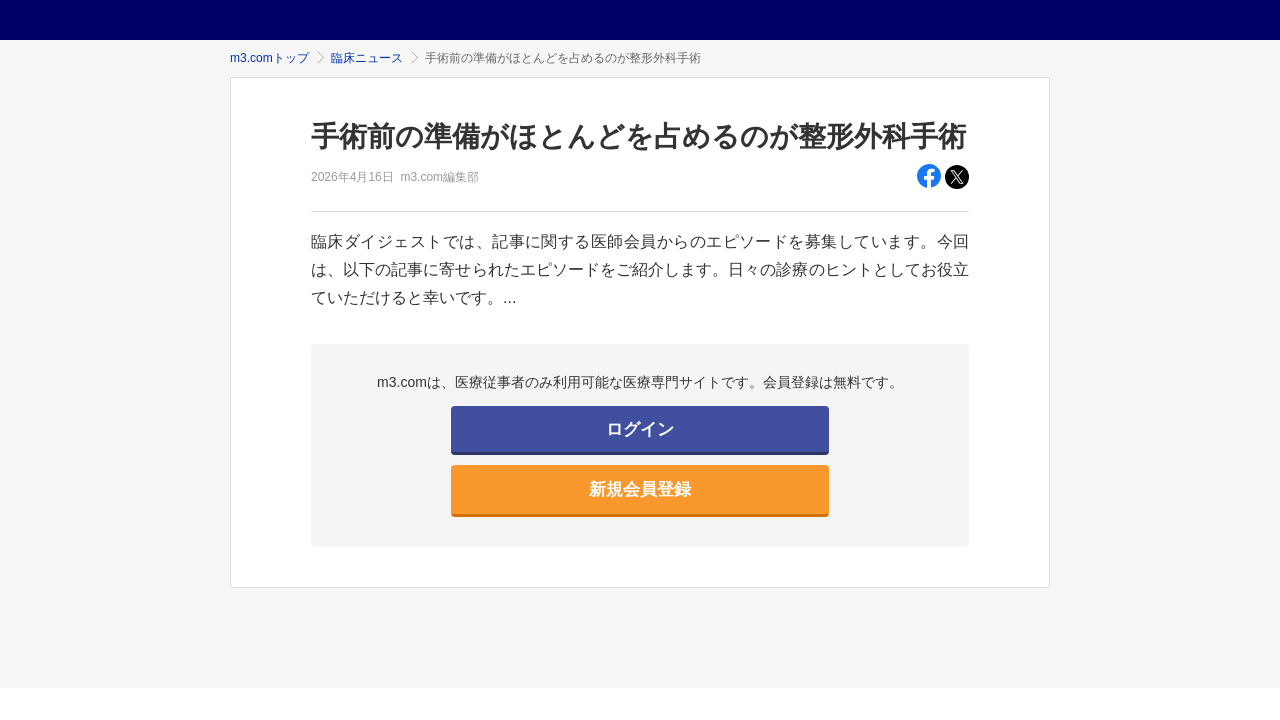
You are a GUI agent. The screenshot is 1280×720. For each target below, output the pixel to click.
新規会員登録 (640, 489)
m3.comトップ (269, 58)
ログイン (640, 429)
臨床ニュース (367, 58)
